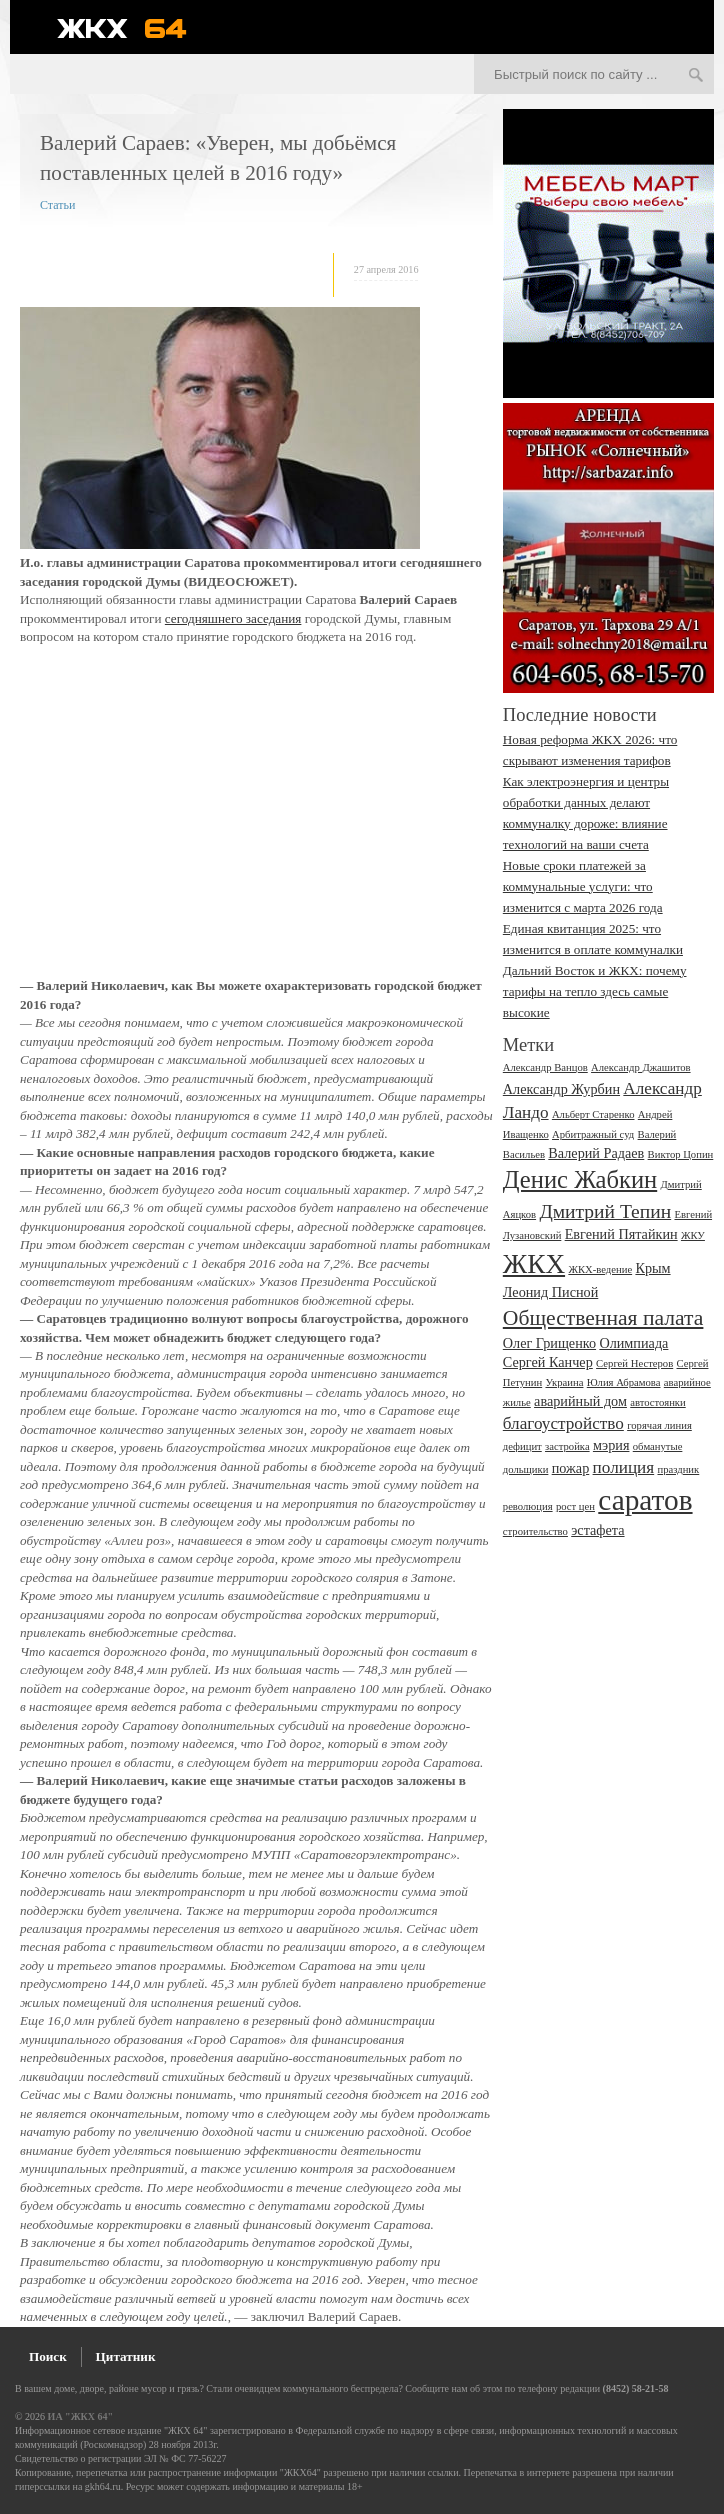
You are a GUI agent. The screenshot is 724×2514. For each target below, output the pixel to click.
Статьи (57, 205)
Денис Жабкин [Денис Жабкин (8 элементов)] (580, 1179)
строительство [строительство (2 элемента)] (535, 1531)
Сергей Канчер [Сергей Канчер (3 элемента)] (548, 1362)
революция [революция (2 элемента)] (528, 1506)
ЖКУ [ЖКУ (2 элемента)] (693, 1235)
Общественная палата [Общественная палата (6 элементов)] (603, 1318)
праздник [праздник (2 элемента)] (678, 1469)
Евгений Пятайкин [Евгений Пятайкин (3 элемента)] (621, 1234)
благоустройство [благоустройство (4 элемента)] (563, 1423)
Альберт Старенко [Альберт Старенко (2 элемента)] (593, 1114)
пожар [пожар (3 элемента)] (571, 1468)
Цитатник (126, 2356)
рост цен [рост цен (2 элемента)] (575, 1506)
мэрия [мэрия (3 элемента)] (611, 1445)
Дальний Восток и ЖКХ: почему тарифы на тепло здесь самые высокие (595, 991)
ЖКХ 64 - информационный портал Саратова (135, 28)
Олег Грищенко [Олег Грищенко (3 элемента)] (549, 1343)
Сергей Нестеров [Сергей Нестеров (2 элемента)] (634, 1363)
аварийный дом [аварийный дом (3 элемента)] (580, 1401)
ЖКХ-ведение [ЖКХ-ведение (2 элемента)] (600, 1269)
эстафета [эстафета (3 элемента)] (597, 1530)
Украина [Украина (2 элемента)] (564, 1382)
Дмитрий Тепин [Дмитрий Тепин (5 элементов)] (605, 1211)
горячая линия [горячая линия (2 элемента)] (659, 1425)
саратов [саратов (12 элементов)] (645, 1500)
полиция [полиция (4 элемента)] (624, 1467)
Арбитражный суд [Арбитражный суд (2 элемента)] (593, 1134)
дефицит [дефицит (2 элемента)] (522, 1446)
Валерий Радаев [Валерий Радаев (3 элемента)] (596, 1153)
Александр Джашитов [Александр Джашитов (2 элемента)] (641, 1067)
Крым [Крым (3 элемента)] (652, 1268)
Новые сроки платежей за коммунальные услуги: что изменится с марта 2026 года (583, 886)
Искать (696, 76)
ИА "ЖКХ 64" (80, 2416)
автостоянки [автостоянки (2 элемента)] (657, 1402)
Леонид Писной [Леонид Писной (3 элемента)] (551, 1292)
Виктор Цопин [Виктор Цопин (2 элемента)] (681, 1154)
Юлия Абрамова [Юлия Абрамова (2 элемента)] (624, 1382)
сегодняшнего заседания (233, 618)
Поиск (48, 2356)
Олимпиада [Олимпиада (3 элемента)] (633, 1343)
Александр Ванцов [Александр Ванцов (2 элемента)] (545, 1067)
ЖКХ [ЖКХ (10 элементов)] (534, 1264)
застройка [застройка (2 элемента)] (567, 1446)
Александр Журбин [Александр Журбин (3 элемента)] (561, 1089)
